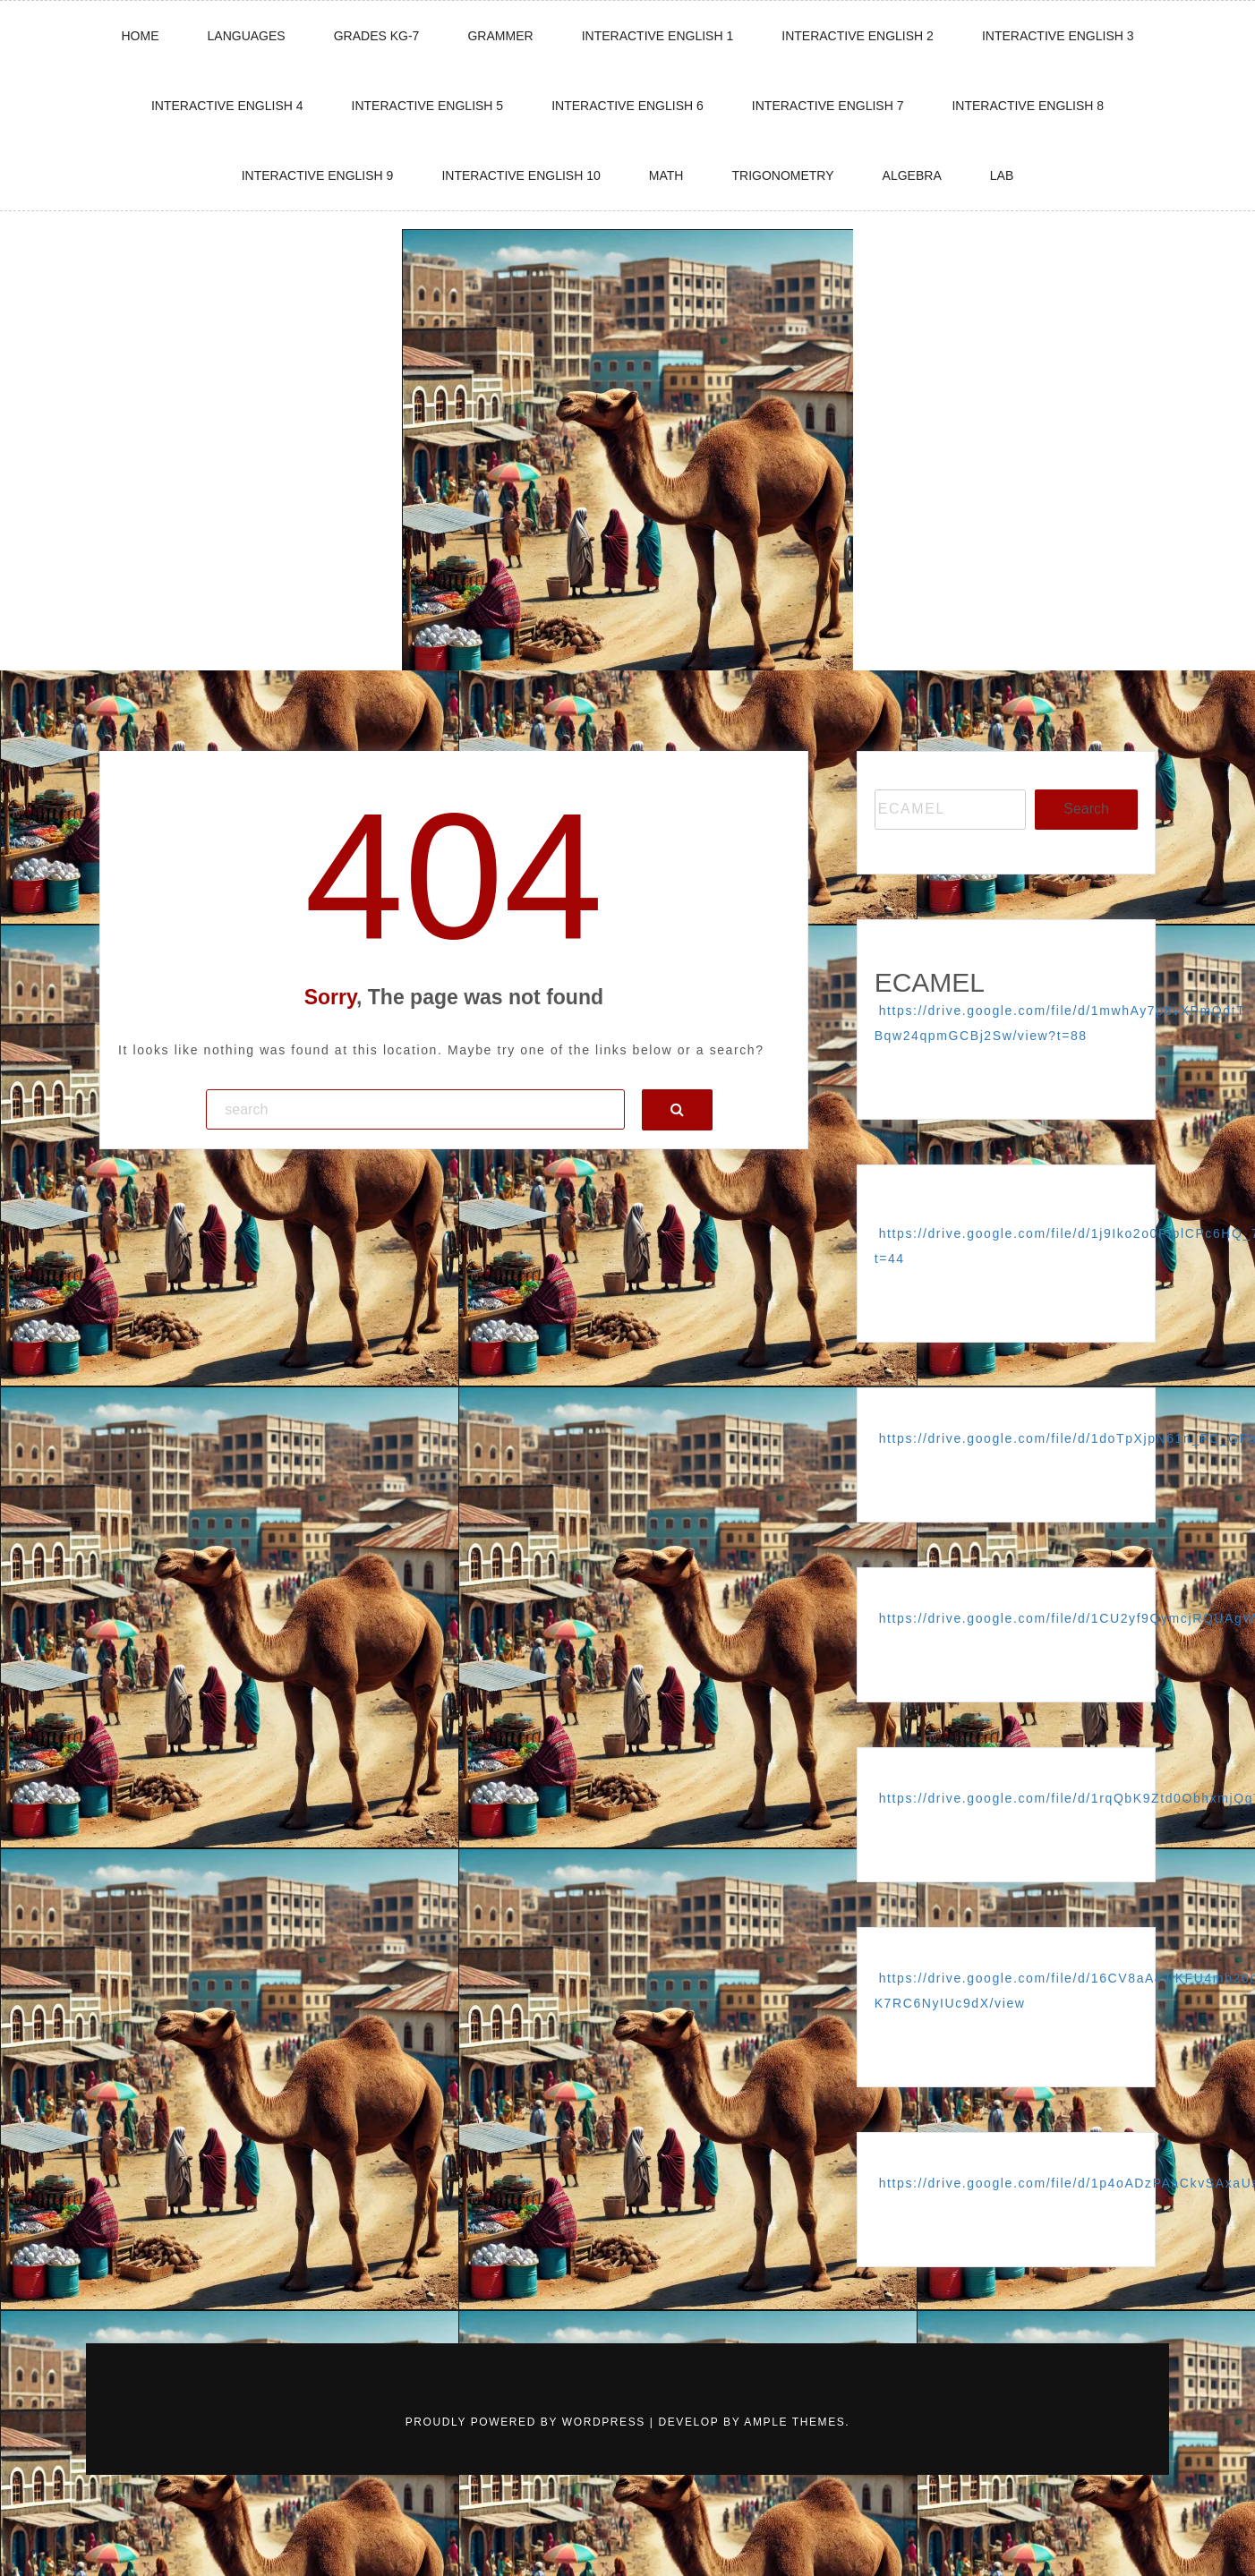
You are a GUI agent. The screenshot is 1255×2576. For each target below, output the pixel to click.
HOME (139, 36)
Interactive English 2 (857, 36)
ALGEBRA (912, 175)
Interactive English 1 (658, 36)
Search (1086, 808)
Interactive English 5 (428, 105)
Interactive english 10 (520, 175)
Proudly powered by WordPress (528, 2422)
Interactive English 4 (227, 105)
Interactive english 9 (318, 175)
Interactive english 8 (1028, 105)
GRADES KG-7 (377, 36)
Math (666, 175)
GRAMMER (500, 36)
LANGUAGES (247, 36)
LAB (1001, 175)
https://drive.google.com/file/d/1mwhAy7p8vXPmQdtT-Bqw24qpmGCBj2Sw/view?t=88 (1063, 1023)
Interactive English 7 (828, 105)
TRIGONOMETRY (782, 175)
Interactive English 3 (1058, 36)
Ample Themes (794, 2422)
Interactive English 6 (627, 105)
